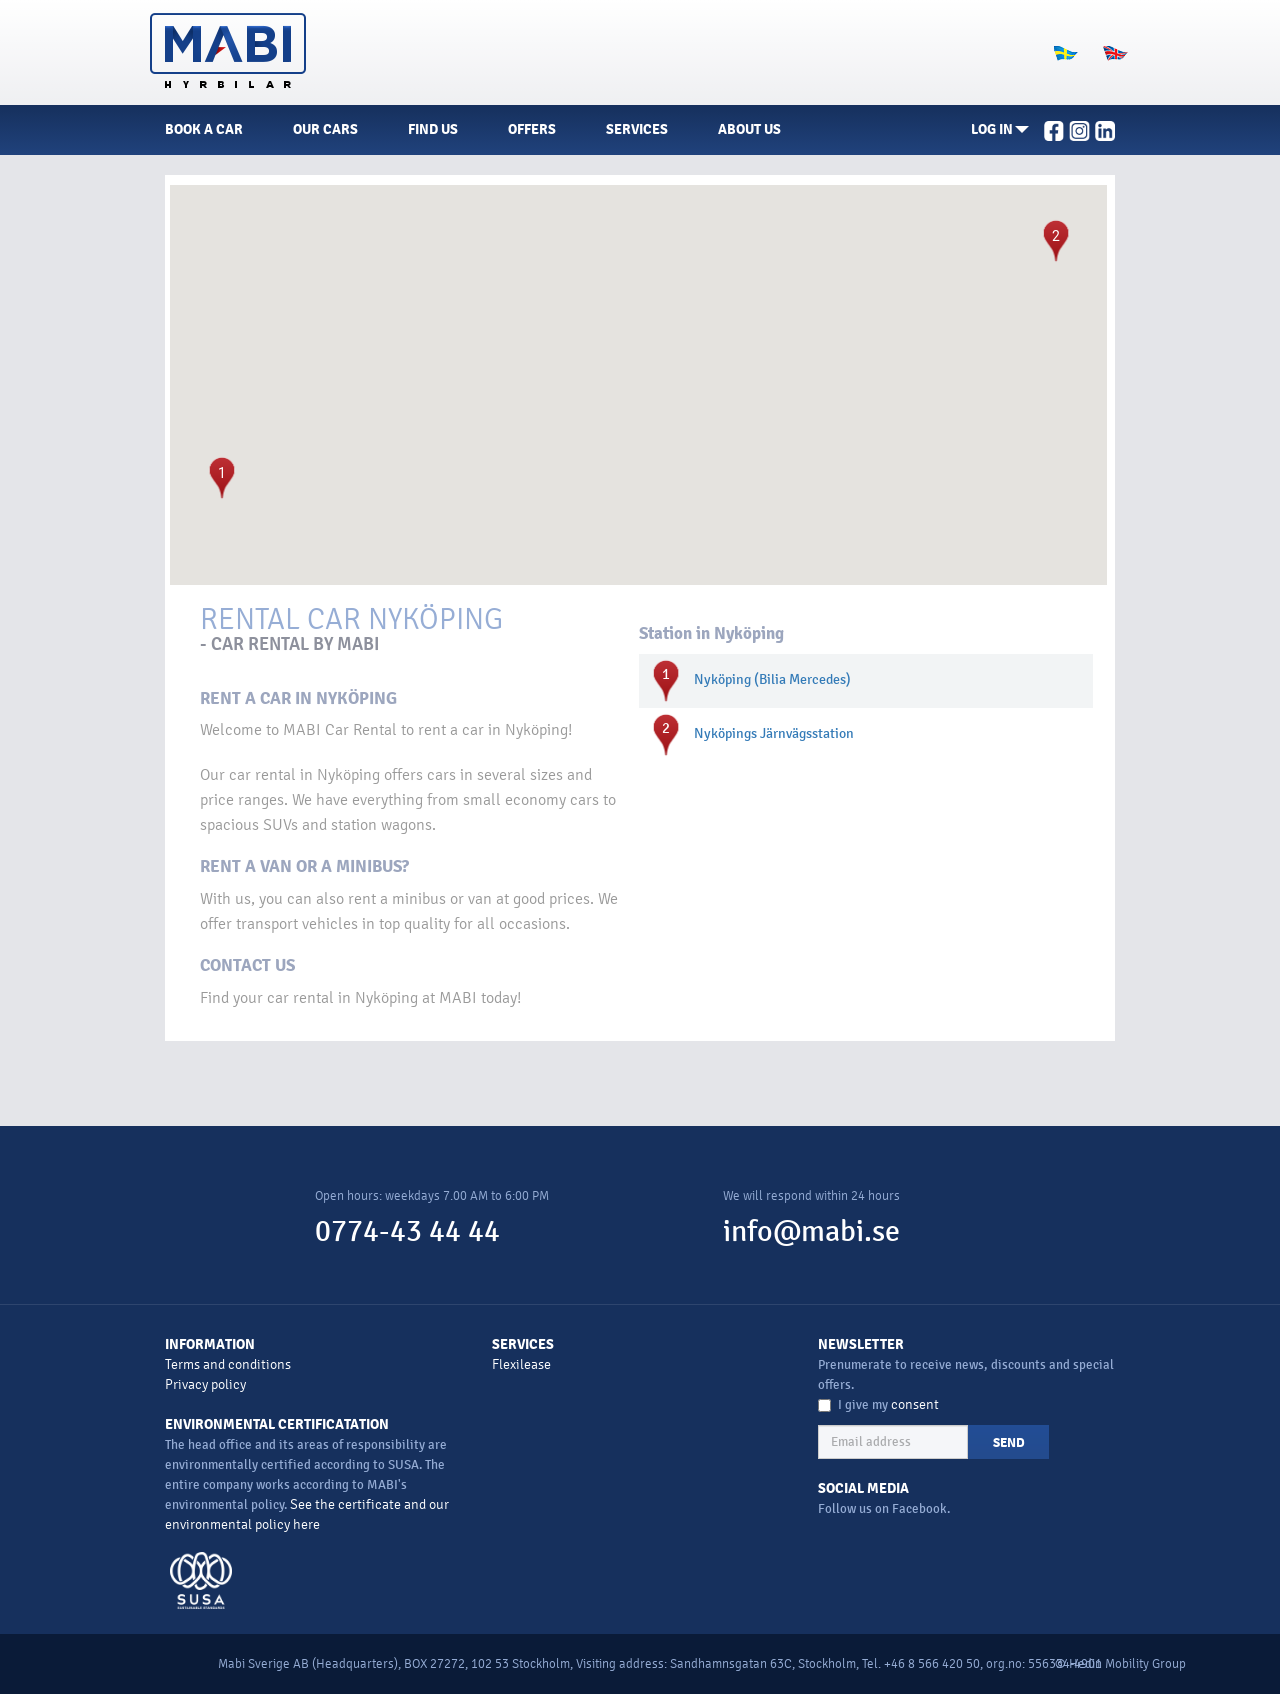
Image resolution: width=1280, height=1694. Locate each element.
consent (915, 1404)
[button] (1000, 130)
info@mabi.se (811, 1231)
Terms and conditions (228, 1364)
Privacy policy (205, 1384)
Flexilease (521, 1364)
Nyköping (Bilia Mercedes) (772, 679)
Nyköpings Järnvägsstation (774, 733)
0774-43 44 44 (407, 1231)
